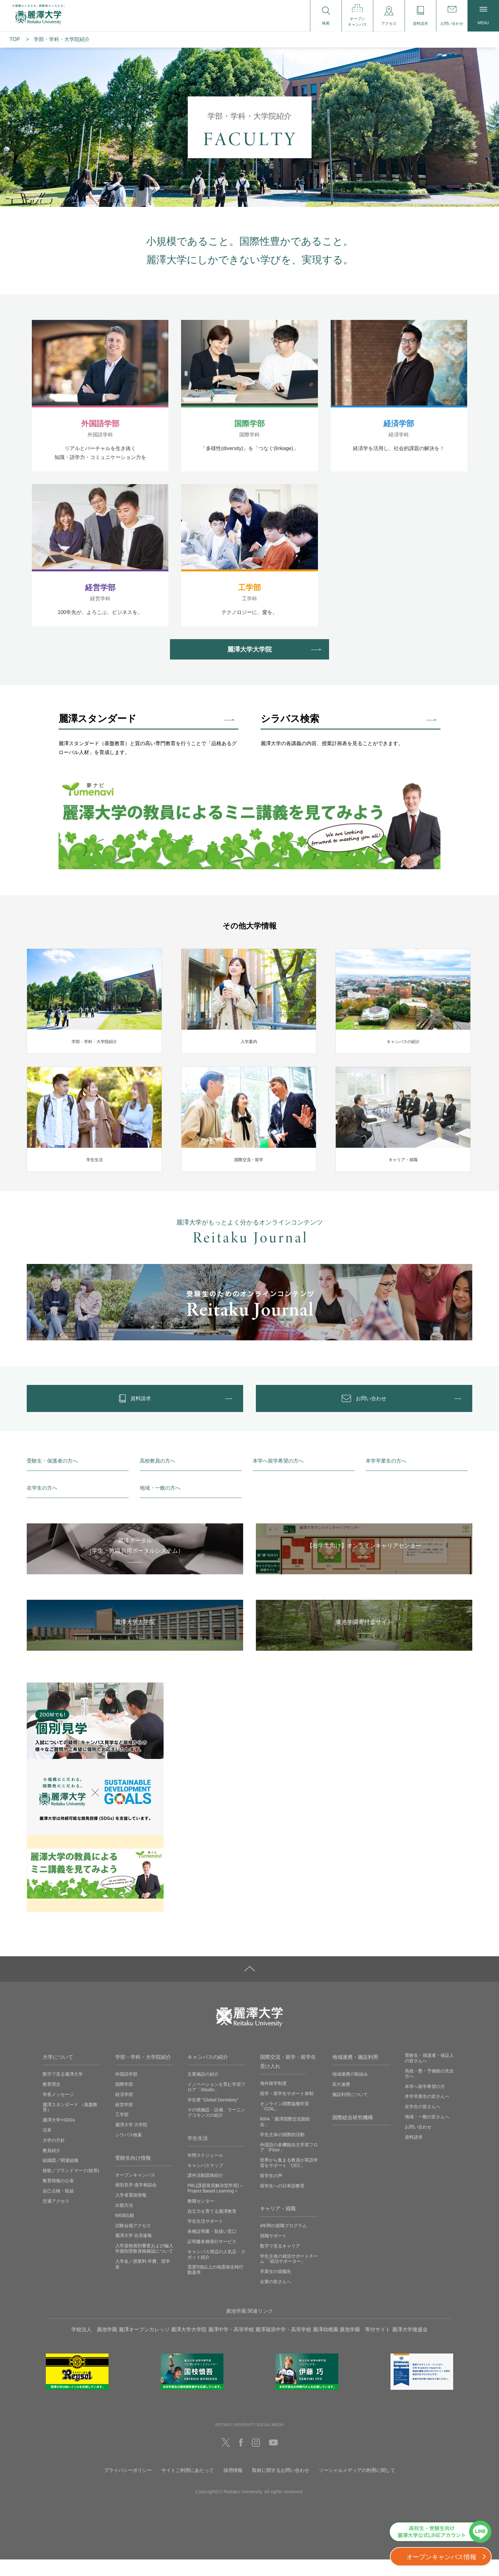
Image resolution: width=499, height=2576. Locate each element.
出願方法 (124, 2221)
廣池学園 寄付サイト (365, 2346)
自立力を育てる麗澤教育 (211, 2227)
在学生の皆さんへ (422, 2123)
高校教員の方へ (157, 1477)
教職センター (200, 2217)
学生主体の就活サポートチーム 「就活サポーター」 (289, 2275)
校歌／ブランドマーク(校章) (71, 2187)
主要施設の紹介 (203, 2090)
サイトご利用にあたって (187, 2486)
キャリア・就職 (278, 2225)
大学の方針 (54, 2156)
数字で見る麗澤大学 (63, 2090)
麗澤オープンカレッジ (144, 2346)
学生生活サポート (205, 2237)
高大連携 (341, 2100)
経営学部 (124, 2121)
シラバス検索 (128, 2151)
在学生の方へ (42, 1504)
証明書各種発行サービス (211, 2258)
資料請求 (414, 2153)
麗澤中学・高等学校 (231, 2346)
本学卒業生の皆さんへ (427, 2112)
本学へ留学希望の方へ (278, 1477)
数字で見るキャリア (280, 2262)
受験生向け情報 (133, 2174)
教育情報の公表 (58, 2197)
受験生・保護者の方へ (52, 1477)
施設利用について (350, 2111)
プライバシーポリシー (128, 2486)
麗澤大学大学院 (189, 2346)
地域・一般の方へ (160, 1504)
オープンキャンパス (135, 2191)
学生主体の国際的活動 (282, 2151)
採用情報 (232, 2486)
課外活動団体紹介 (205, 2191)
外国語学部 (126, 2090)
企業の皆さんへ (275, 2298)
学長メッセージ (58, 2111)
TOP (15, 39)
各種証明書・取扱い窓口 (211, 2247)
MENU (483, 16)
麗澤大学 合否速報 (133, 2252)
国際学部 (124, 2100)
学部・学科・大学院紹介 (143, 2073)
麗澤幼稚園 (325, 2346)
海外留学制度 (273, 2099)
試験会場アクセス (133, 2242)
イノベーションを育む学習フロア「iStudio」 (216, 2103)
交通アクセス (56, 2217)
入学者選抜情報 (130, 2211)
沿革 (47, 2146)
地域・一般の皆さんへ (427, 2133)
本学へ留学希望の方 (425, 2103)
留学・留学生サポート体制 (286, 2110)
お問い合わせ (418, 2143)
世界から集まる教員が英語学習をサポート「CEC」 (289, 2179)
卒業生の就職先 (275, 2287)
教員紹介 (51, 2167)
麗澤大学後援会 (410, 2346)
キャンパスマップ (205, 2181)
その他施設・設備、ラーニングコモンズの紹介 (216, 2129)
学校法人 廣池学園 (94, 2346)
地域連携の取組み (350, 2090)
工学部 (122, 2131)
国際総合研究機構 (352, 2134)
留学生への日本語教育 (282, 2202)
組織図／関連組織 (60, 2176)
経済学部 (124, 2111)
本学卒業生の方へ (386, 1477)
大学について (58, 2073)
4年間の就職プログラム (283, 2242)
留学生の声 (271, 2192)
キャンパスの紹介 (207, 2073)
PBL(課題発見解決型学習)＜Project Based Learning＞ (215, 2204)
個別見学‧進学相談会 (136, 2201)
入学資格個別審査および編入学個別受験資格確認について (144, 2265)
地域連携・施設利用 (355, 2073)
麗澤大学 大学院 (131, 2141)
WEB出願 (124, 2231)
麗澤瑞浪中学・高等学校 (283, 2346)
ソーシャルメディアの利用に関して (357, 2486)
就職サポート (273, 2252)
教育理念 (51, 2100)
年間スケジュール (205, 2171)
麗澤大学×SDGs (59, 2136)
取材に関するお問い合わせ (280, 2486)
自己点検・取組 (58, 2207)
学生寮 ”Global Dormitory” (212, 2116)
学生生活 (197, 2154)
